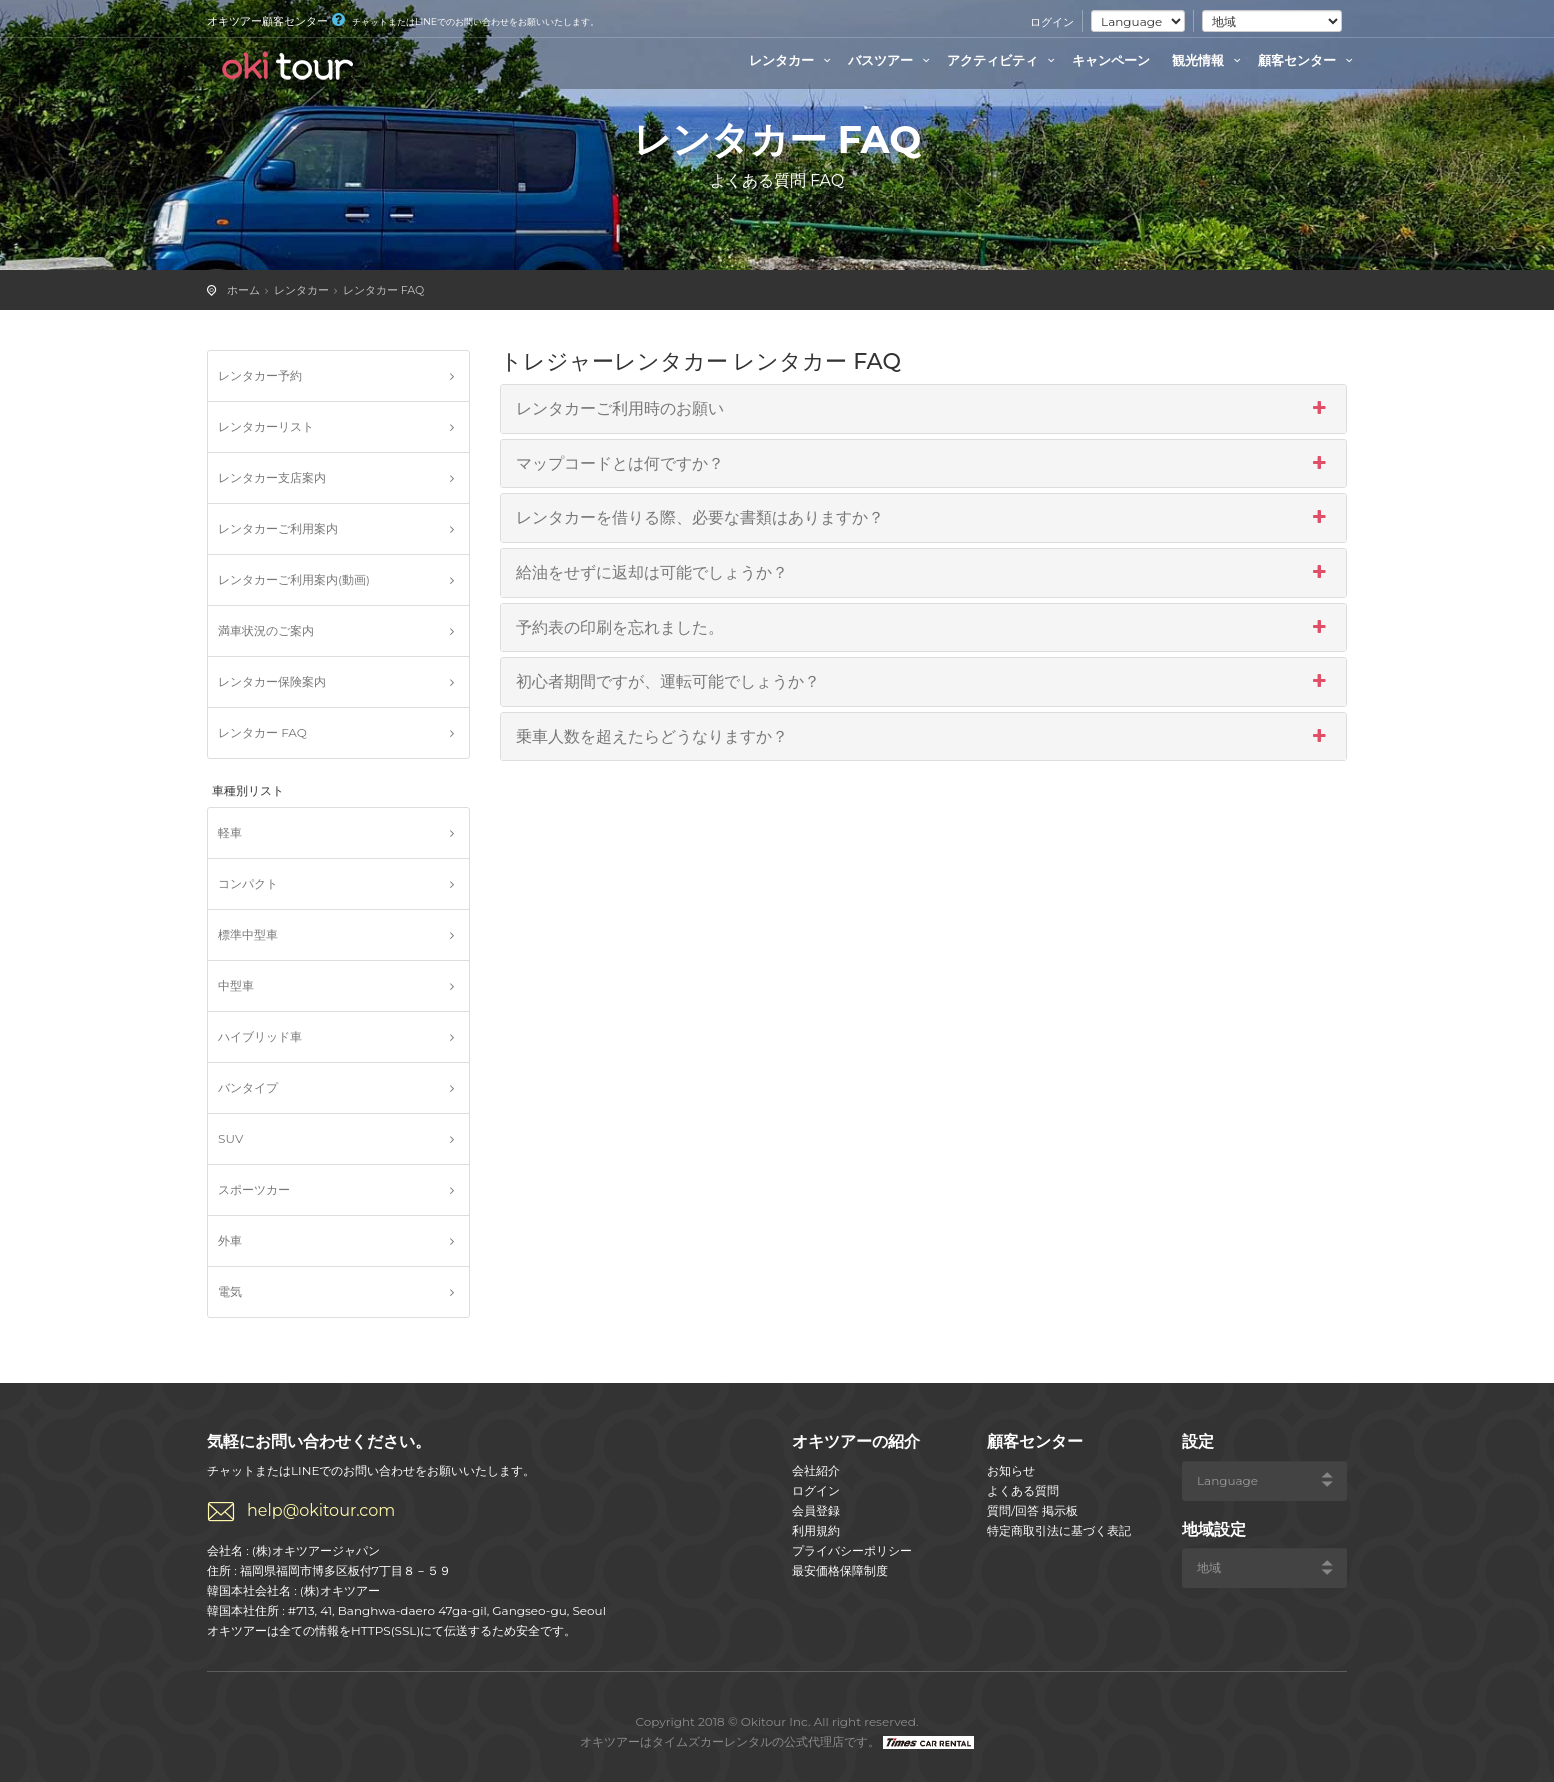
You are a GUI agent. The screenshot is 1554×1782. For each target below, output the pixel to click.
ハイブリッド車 (260, 1036)
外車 (230, 1240)
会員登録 (816, 1510)
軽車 (230, 832)
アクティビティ (1003, 60)
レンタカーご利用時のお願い (924, 409)
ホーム (243, 290)
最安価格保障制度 (840, 1570)
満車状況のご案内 (266, 630)
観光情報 (1209, 60)
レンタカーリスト (266, 426)
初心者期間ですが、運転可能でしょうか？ (924, 682)
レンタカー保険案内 (272, 681)
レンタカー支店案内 (272, 477)
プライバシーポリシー (852, 1550)
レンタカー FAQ (384, 290)
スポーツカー (254, 1189)
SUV (230, 1138)
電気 (230, 1291)
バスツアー (891, 60)
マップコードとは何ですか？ (924, 464)
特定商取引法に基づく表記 (1059, 1530)
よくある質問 (1023, 1490)
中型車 (236, 985)
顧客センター (1308, 60)
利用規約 (816, 1530)
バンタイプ (248, 1087)
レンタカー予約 (260, 375)
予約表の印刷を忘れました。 (924, 628)
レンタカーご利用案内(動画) (294, 579)
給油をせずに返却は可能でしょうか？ (924, 573)
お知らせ (1011, 1470)
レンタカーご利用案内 (278, 528)
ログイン (1052, 22)
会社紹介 (816, 1470)
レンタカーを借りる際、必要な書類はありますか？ (924, 518)
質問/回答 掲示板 (1032, 1510)
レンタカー (792, 60)
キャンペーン (1111, 60)
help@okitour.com (321, 1510)
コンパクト (248, 883)
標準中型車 (248, 934)
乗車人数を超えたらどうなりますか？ (924, 737)
